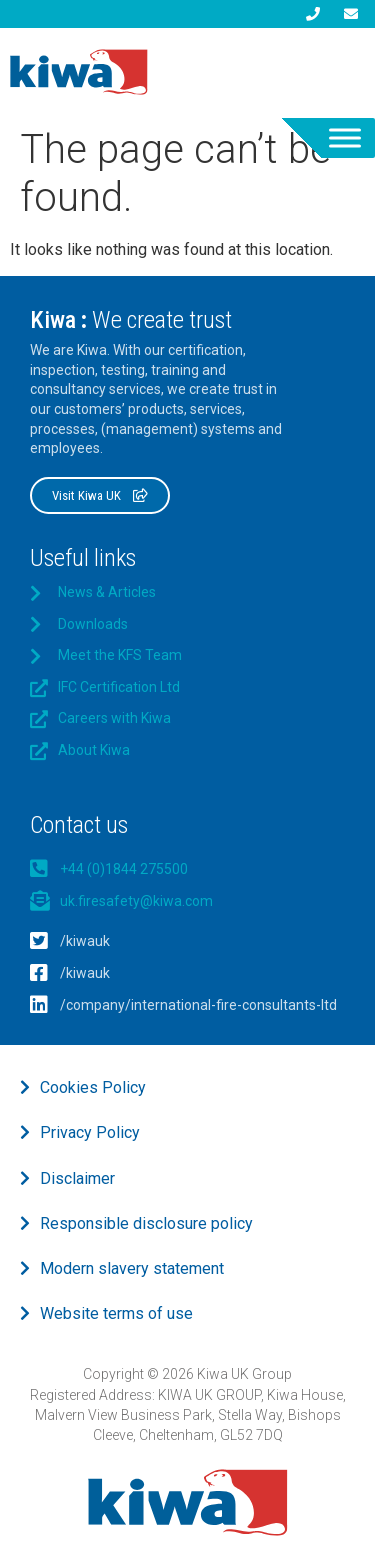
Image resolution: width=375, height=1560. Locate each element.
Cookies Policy (93, 1087)
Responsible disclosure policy (146, 1223)
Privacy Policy (90, 1132)
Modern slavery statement (132, 1268)
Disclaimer (77, 1178)
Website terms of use (116, 1313)
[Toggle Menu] (345, 137)
